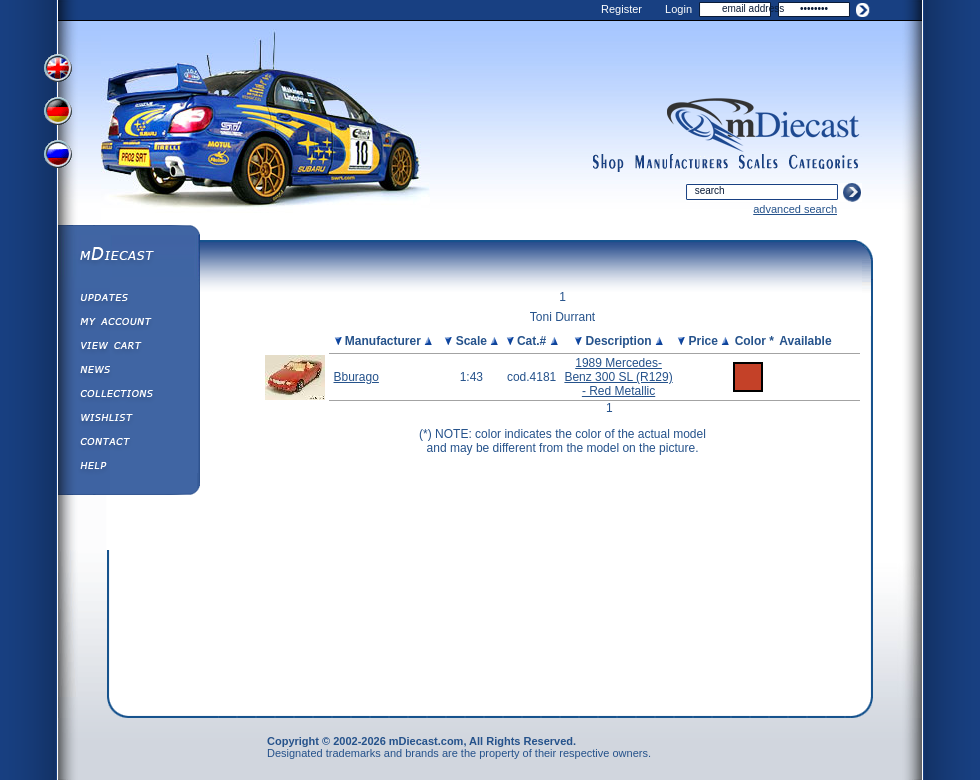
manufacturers (681, 163)
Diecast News (128, 372)
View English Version (60, 68)
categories (824, 163)
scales (758, 163)
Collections (128, 396)
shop (608, 163)
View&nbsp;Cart (128, 348)
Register (621, 9)
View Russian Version (60, 158)
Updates (128, 300)
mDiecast (128, 256)
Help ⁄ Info (128, 468)
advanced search (795, 209)
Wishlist (128, 420)
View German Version (60, 113)
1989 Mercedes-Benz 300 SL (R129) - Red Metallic (618, 377)
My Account (128, 324)
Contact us (128, 444)
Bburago (356, 377)
